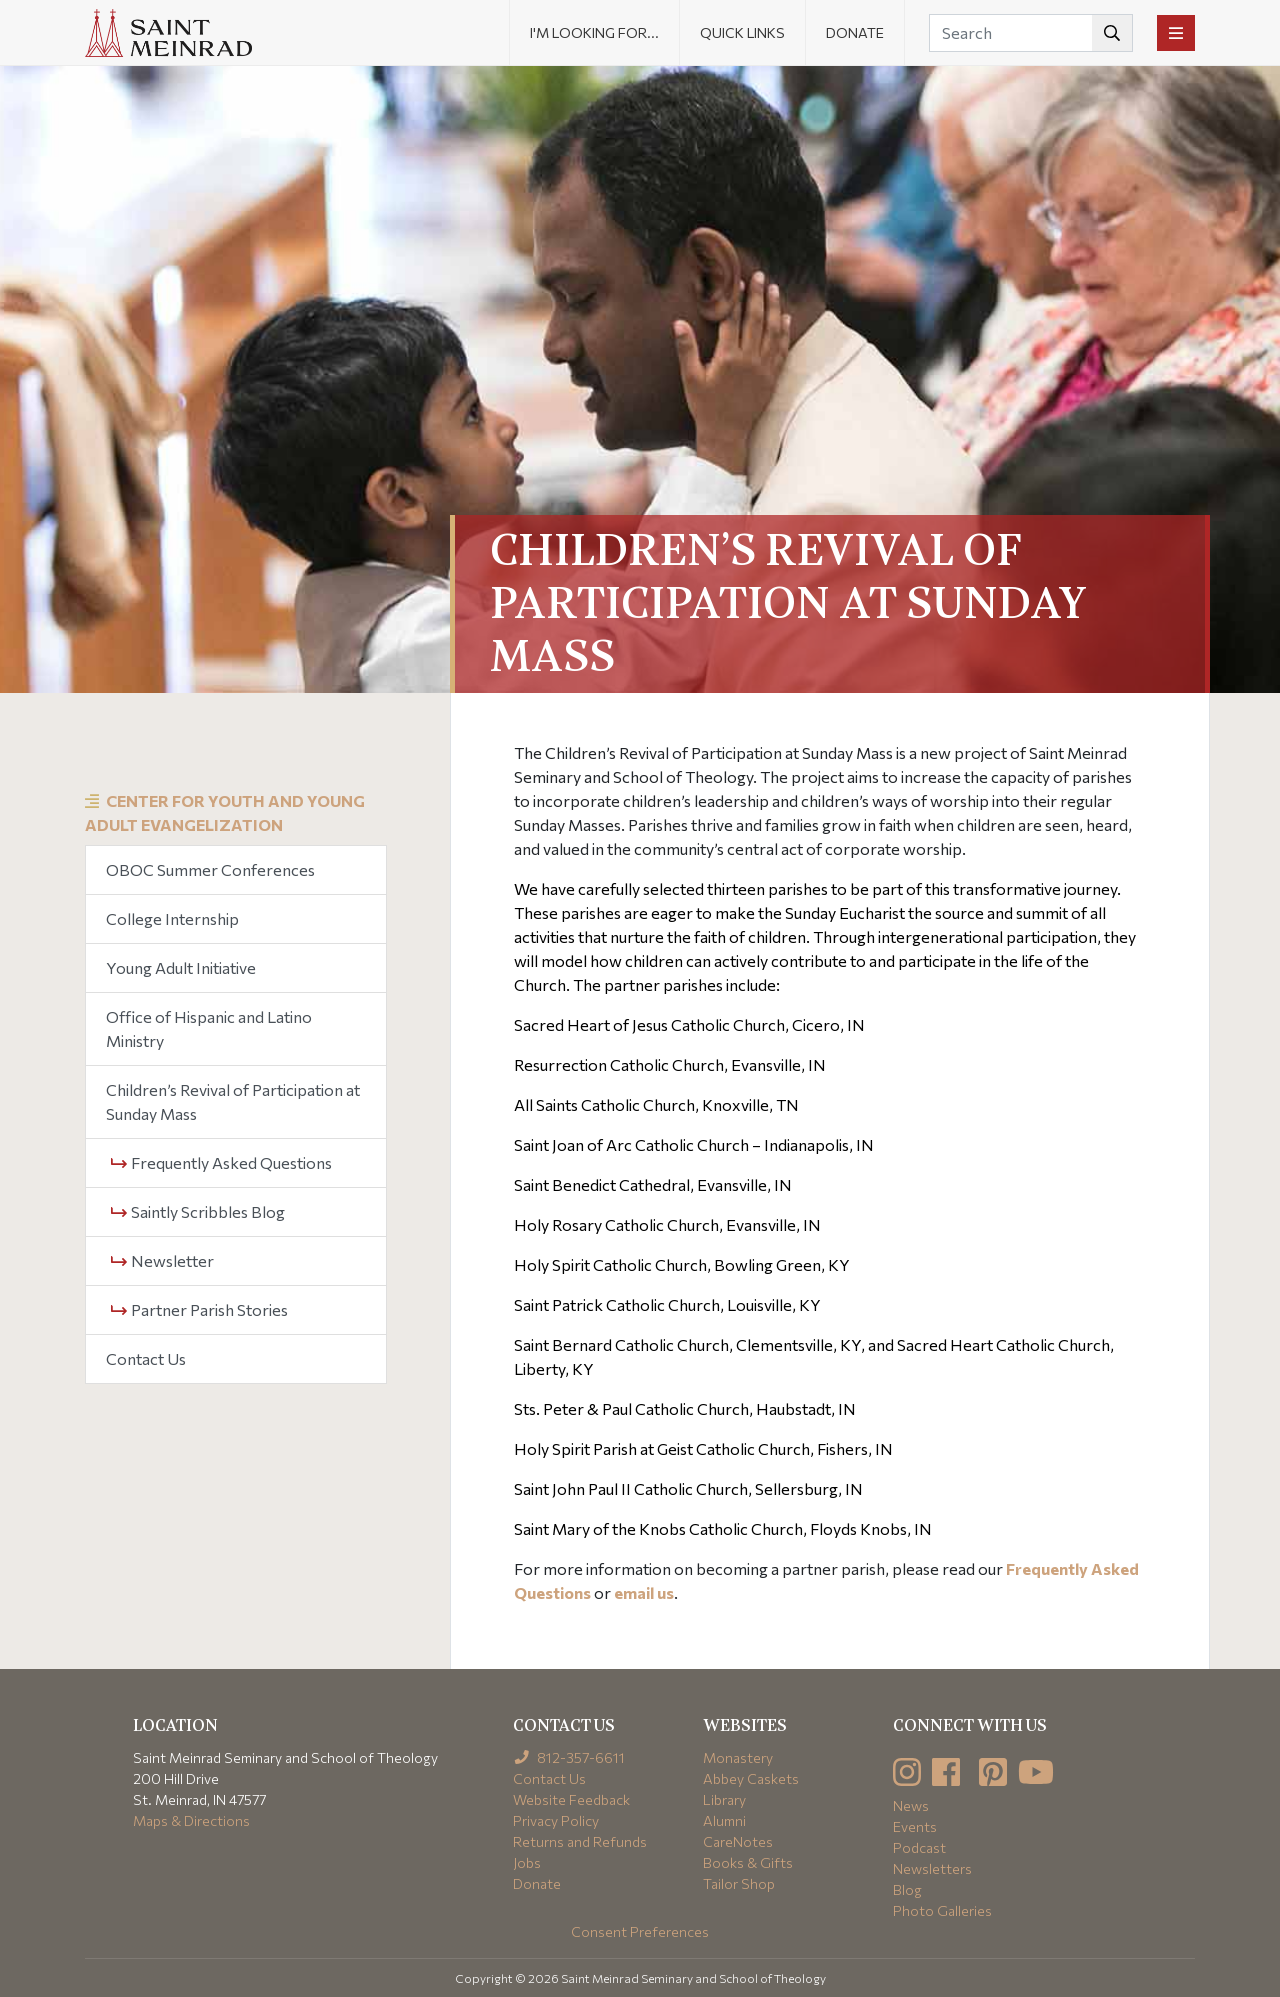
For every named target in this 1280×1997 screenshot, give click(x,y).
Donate (855, 32)
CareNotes (738, 1841)
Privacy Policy (556, 1820)
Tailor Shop (739, 1883)
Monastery (738, 1757)
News (911, 1805)
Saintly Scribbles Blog (198, 1211)
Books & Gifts (748, 1862)
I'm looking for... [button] (594, 32)
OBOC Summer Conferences (210, 869)
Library (724, 1799)
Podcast (919, 1847)
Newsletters (932, 1868)
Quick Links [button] (742, 32)
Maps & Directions (191, 1820)
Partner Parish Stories (199, 1309)
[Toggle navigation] (1176, 33)
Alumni (724, 1820)
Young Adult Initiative (181, 967)
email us (644, 1592)
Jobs (527, 1862)
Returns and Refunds (580, 1841)
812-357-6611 (569, 1757)
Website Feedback (571, 1799)
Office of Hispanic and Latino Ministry (209, 1028)
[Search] (1031, 33)
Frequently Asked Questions (221, 1162)
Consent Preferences (640, 1931)
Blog (907, 1889)
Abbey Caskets (751, 1778)
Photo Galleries (942, 1910)
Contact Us (146, 1358)
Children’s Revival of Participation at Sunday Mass (233, 1101)
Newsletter (162, 1260)
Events (915, 1826)
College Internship (172, 918)
